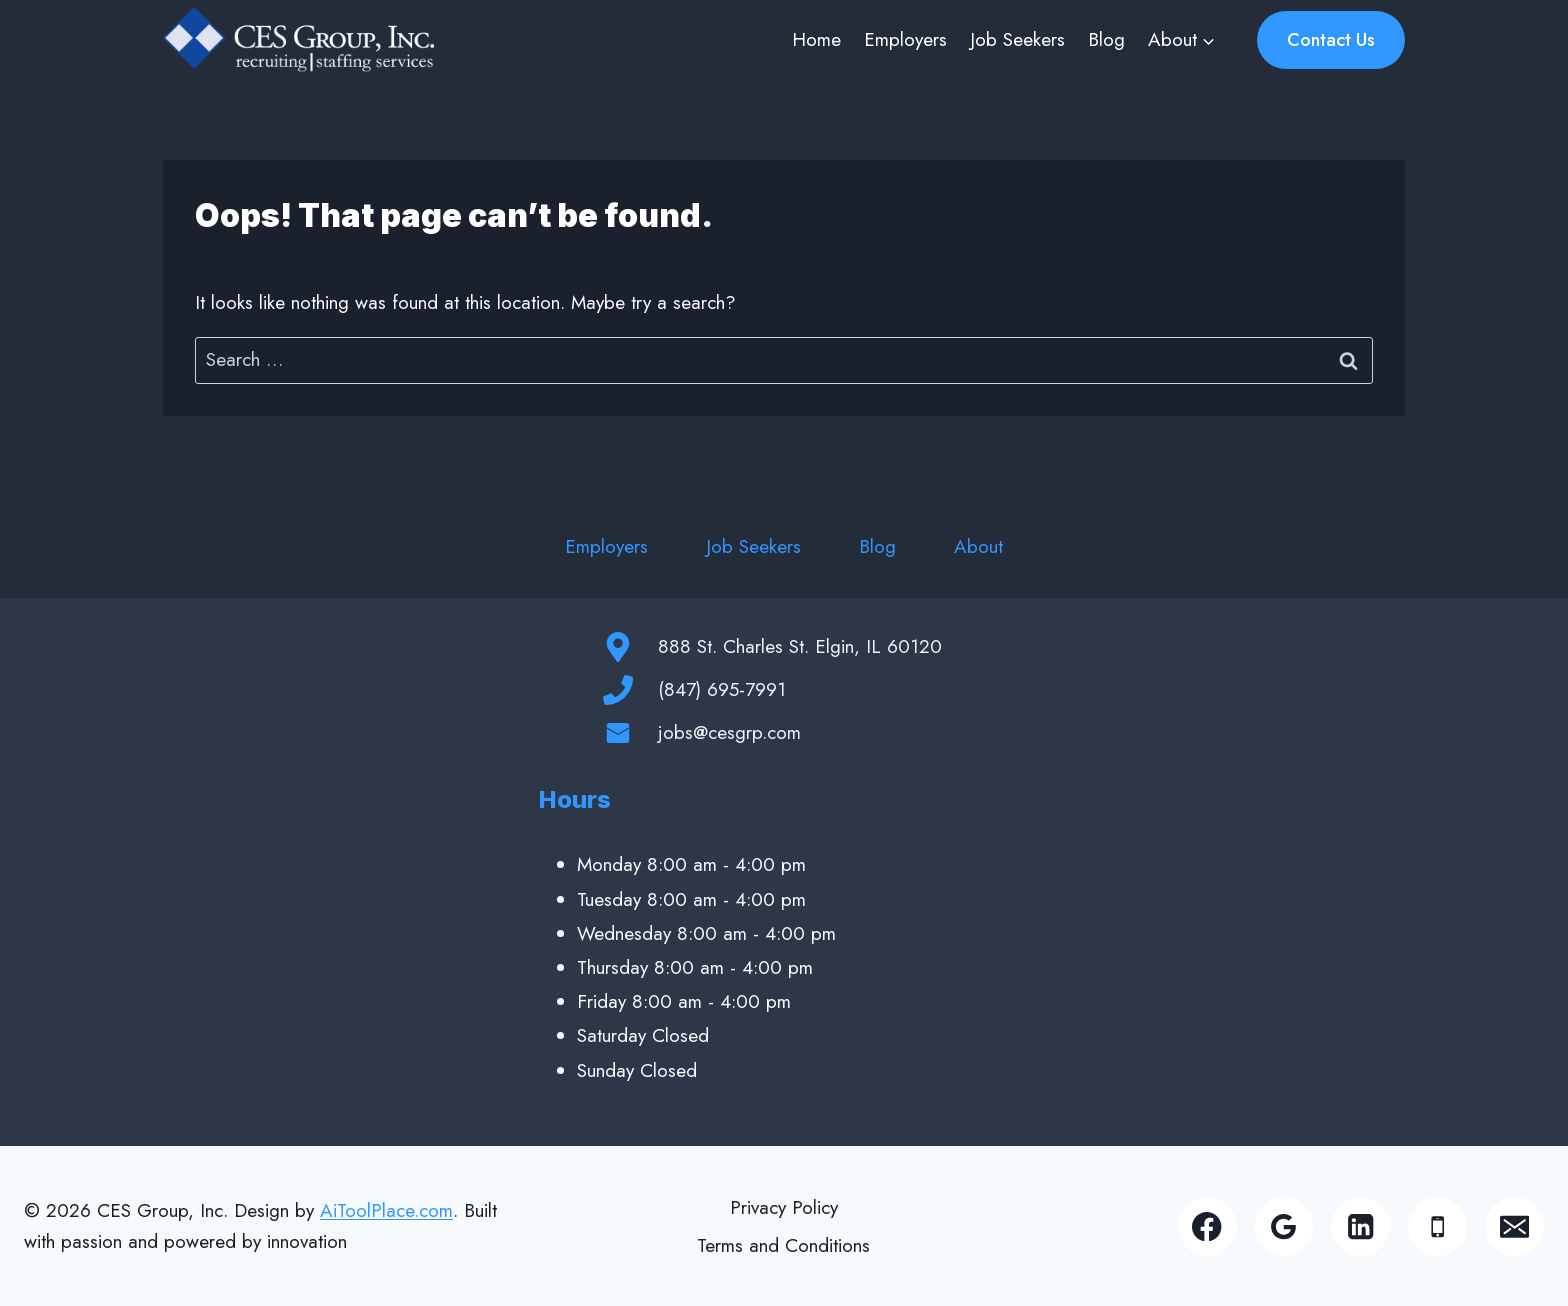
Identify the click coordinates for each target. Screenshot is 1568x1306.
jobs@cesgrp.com (729, 732)
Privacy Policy (784, 1207)
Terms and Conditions (783, 1245)
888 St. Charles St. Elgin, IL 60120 (800, 646)
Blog (1106, 39)
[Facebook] (1207, 1226)
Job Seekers (1017, 39)
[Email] (1514, 1226)
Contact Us (1331, 40)
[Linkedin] (1360, 1226)
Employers (905, 39)
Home (816, 39)
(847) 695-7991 (722, 689)
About (978, 546)
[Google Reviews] (1284, 1226)
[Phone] (1437, 1226)
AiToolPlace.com (386, 1210)
